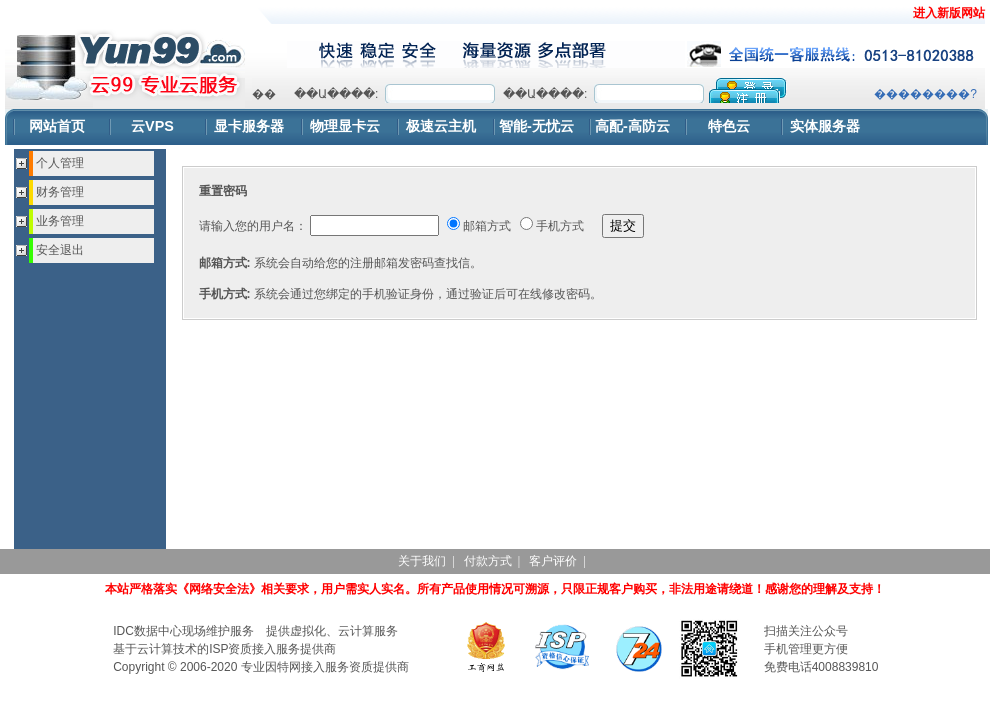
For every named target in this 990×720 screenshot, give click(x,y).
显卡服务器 (249, 126)
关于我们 (422, 561)
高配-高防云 (632, 126)
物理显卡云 (345, 126)
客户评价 (553, 561)
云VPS (152, 126)
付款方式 (488, 561)
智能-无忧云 (536, 126)
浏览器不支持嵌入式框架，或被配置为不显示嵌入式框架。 (614, 90)
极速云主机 (441, 126)
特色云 (729, 126)
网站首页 (57, 126)
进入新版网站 (949, 13)
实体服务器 (825, 126)
